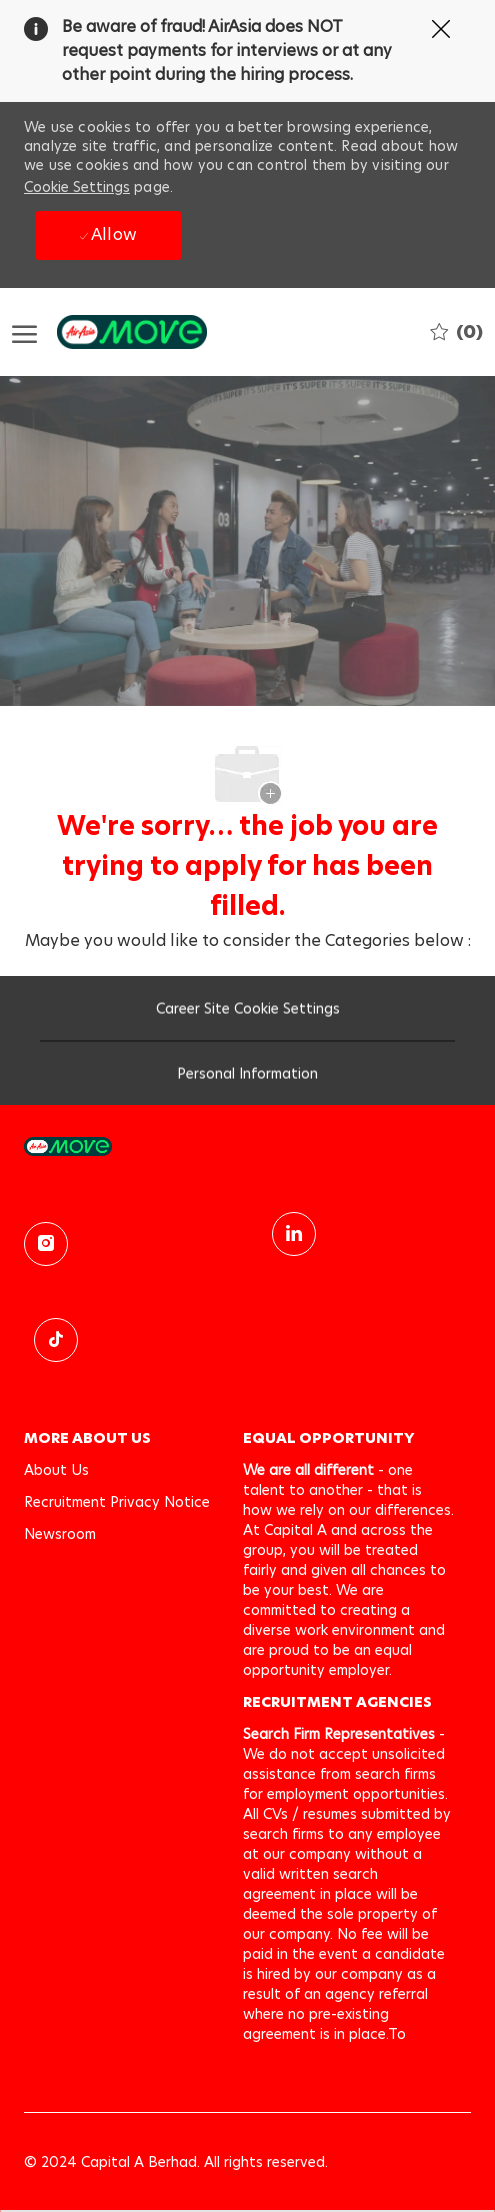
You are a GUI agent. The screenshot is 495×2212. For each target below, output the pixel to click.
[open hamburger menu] (24, 332)
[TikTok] (56, 1340)
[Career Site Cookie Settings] (248, 1013)
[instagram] (46, 1244)
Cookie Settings (77, 187)
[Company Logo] (112, 331)
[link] (247, 1146)
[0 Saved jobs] (456, 331)
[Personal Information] (247, 1078)
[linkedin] (294, 1234)
